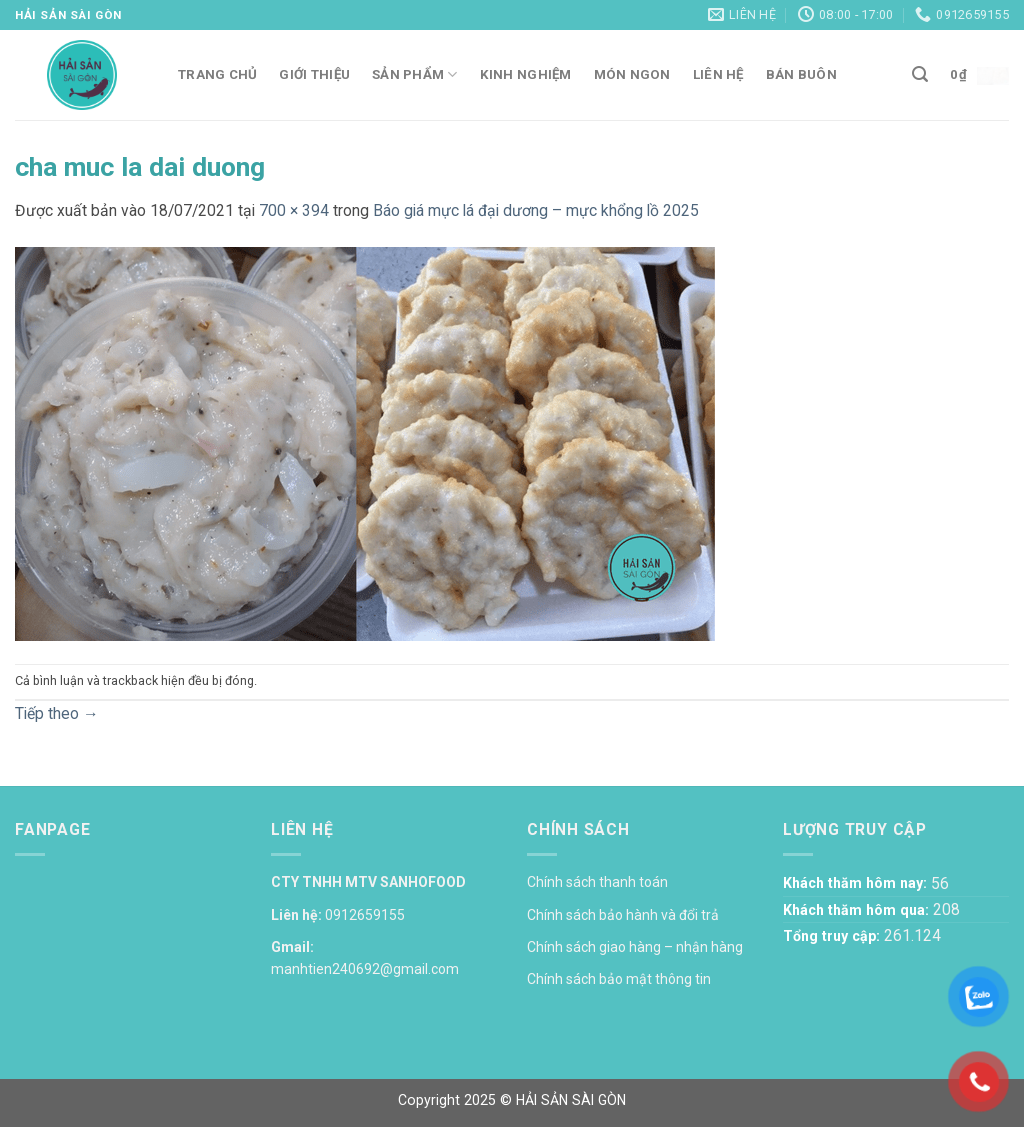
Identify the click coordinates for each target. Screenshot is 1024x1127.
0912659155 (365, 915)
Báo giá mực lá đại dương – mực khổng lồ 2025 (536, 210)
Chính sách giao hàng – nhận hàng (635, 947)
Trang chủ (217, 74)
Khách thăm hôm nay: (857, 883)
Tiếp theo (57, 713)
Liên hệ (718, 74)
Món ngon (632, 74)
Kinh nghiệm (526, 74)
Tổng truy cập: (833, 936)
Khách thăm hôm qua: (858, 910)
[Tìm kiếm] (920, 74)
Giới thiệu (314, 74)
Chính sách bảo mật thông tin (619, 979)
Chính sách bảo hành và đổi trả (623, 915)
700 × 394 (294, 210)
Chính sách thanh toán (597, 882)
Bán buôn (801, 74)
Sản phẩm (415, 74)
